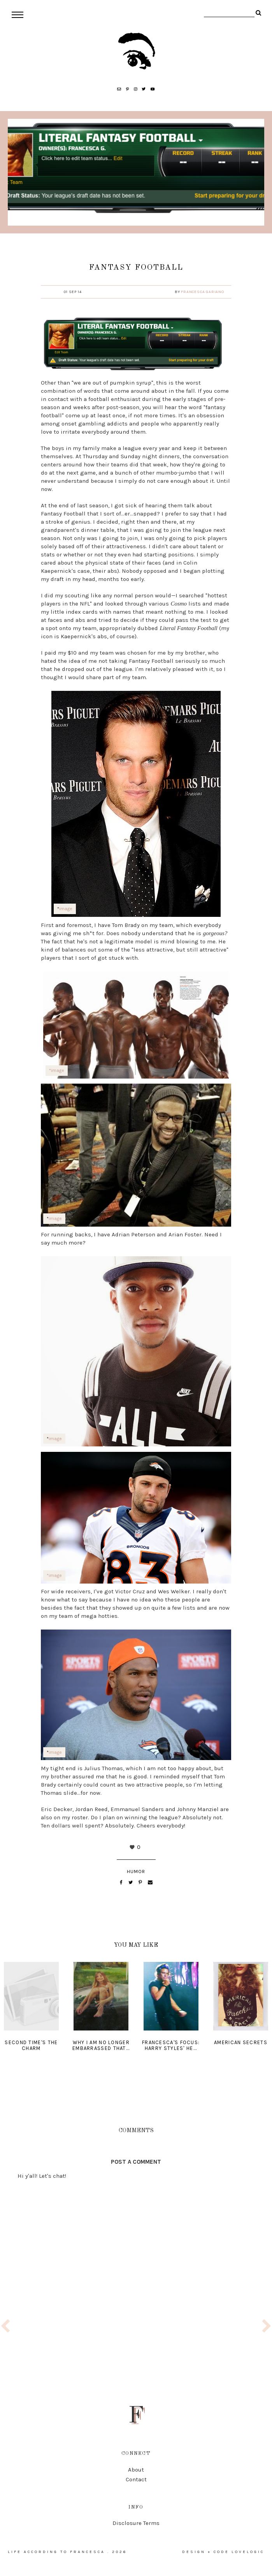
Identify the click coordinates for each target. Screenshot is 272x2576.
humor (136, 1871)
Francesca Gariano (202, 292)
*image (56, 1070)
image (65, 908)
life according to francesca (56, 2552)
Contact (136, 2479)
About (136, 2469)
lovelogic (248, 2552)
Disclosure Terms (136, 2523)
